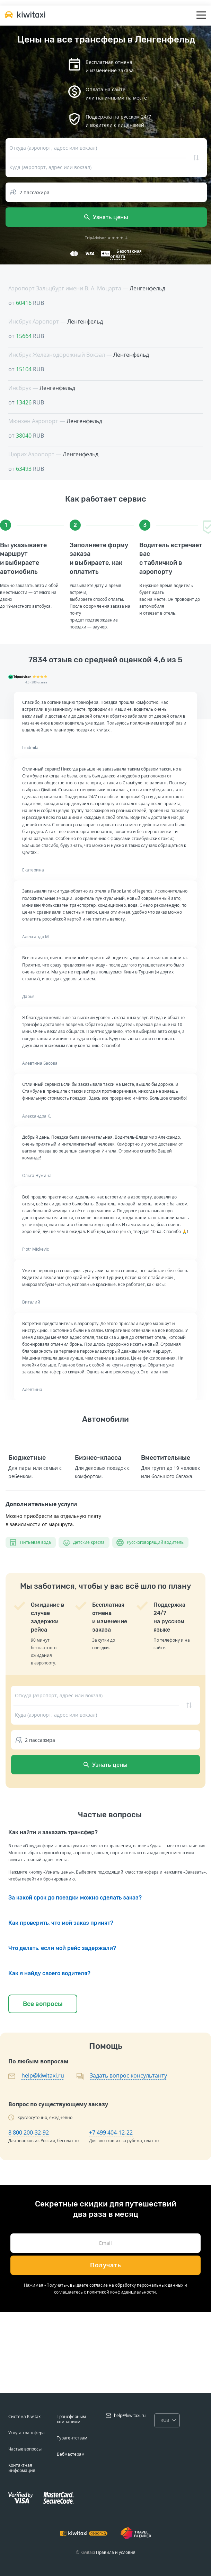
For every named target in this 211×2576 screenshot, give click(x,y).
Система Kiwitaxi (25, 2416)
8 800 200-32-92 (28, 2132)
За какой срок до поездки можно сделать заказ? (75, 1897)
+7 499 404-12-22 (111, 2132)
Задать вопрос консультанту (128, 2075)
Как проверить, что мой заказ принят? (60, 1923)
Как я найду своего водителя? (49, 1973)
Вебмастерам (71, 2454)
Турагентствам (72, 2438)
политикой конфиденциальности (121, 2292)
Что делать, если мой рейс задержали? (62, 1948)
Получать (105, 2265)
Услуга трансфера (26, 2433)
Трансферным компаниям (71, 2419)
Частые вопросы (25, 2449)
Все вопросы (43, 2004)
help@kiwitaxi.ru (42, 2075)
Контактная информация (21, 2467)
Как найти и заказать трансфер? (53, 1832)
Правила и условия (115, 2552)
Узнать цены (106, 217)
